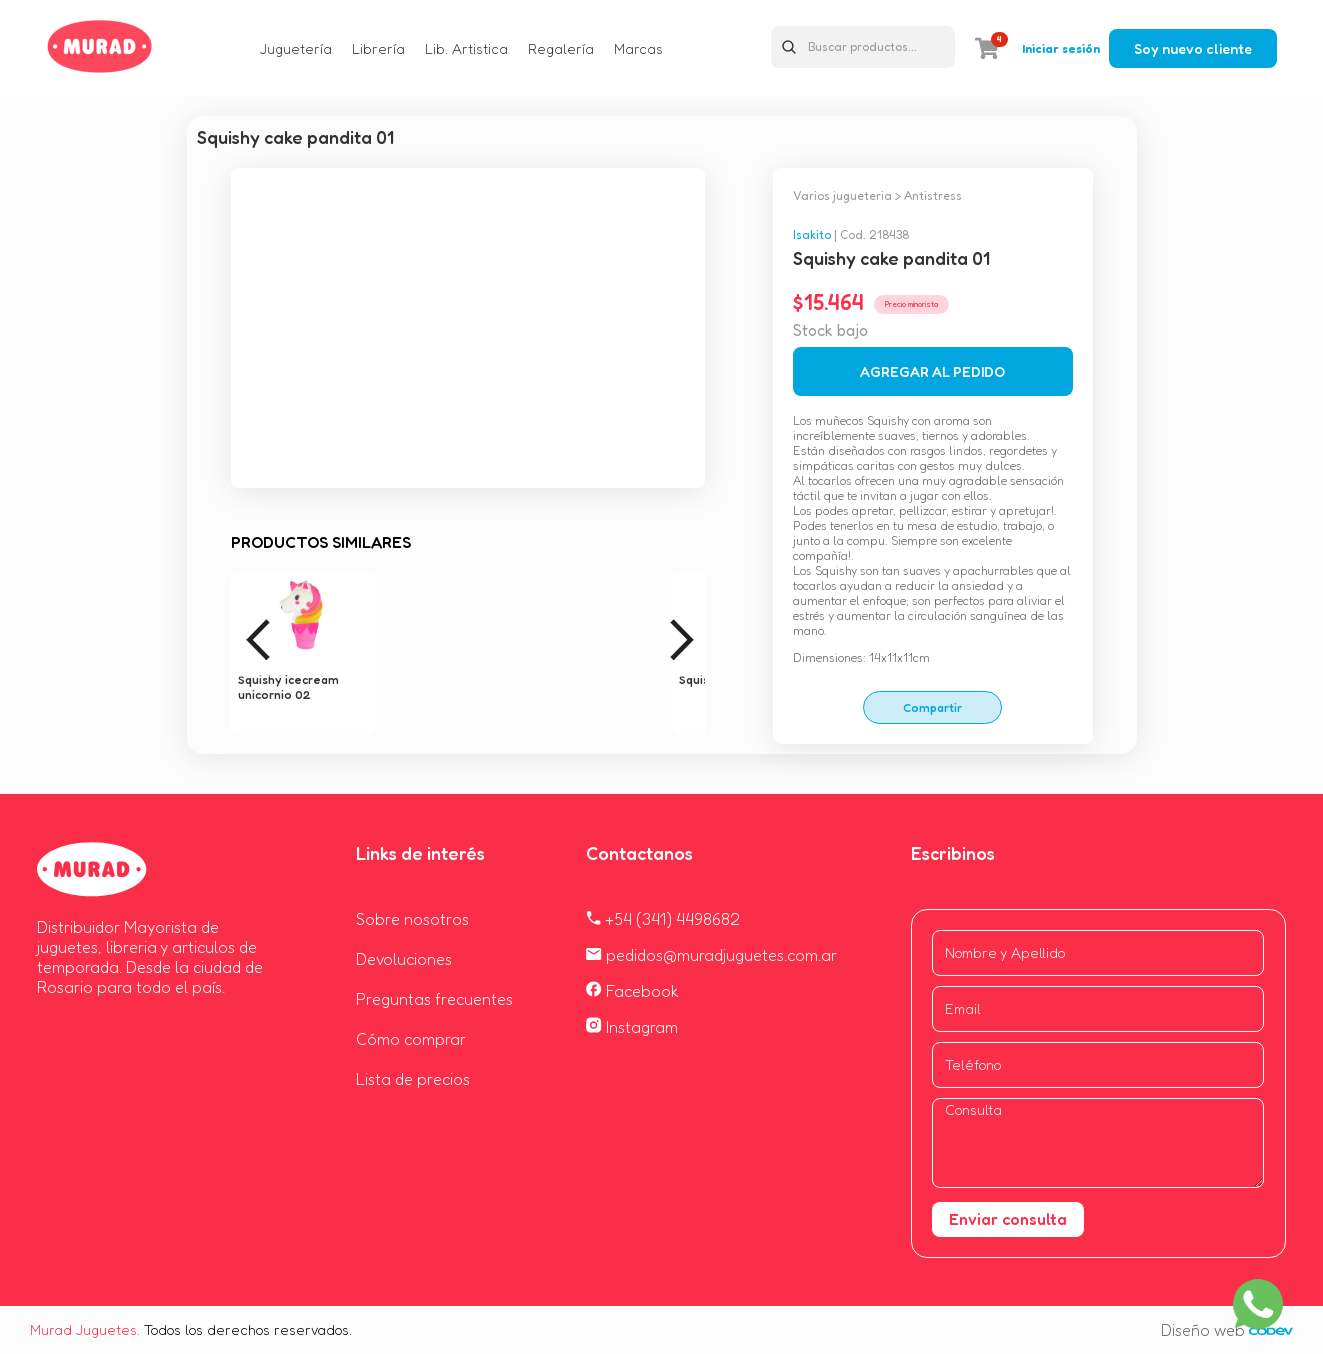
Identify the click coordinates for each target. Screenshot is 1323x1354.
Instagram (632, 1027)
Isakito (812, 234)
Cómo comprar (411, 1039)
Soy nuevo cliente (1193, 48)
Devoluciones (404, 959)
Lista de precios (413, 1079)
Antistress (933, 195)
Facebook (632, 991)
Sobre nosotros (412, 919)
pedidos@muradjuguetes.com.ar (711, 955)
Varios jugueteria (842, 195)
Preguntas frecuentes (434, 999)
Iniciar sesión (1061, 48)
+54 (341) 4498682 (663, 919)
